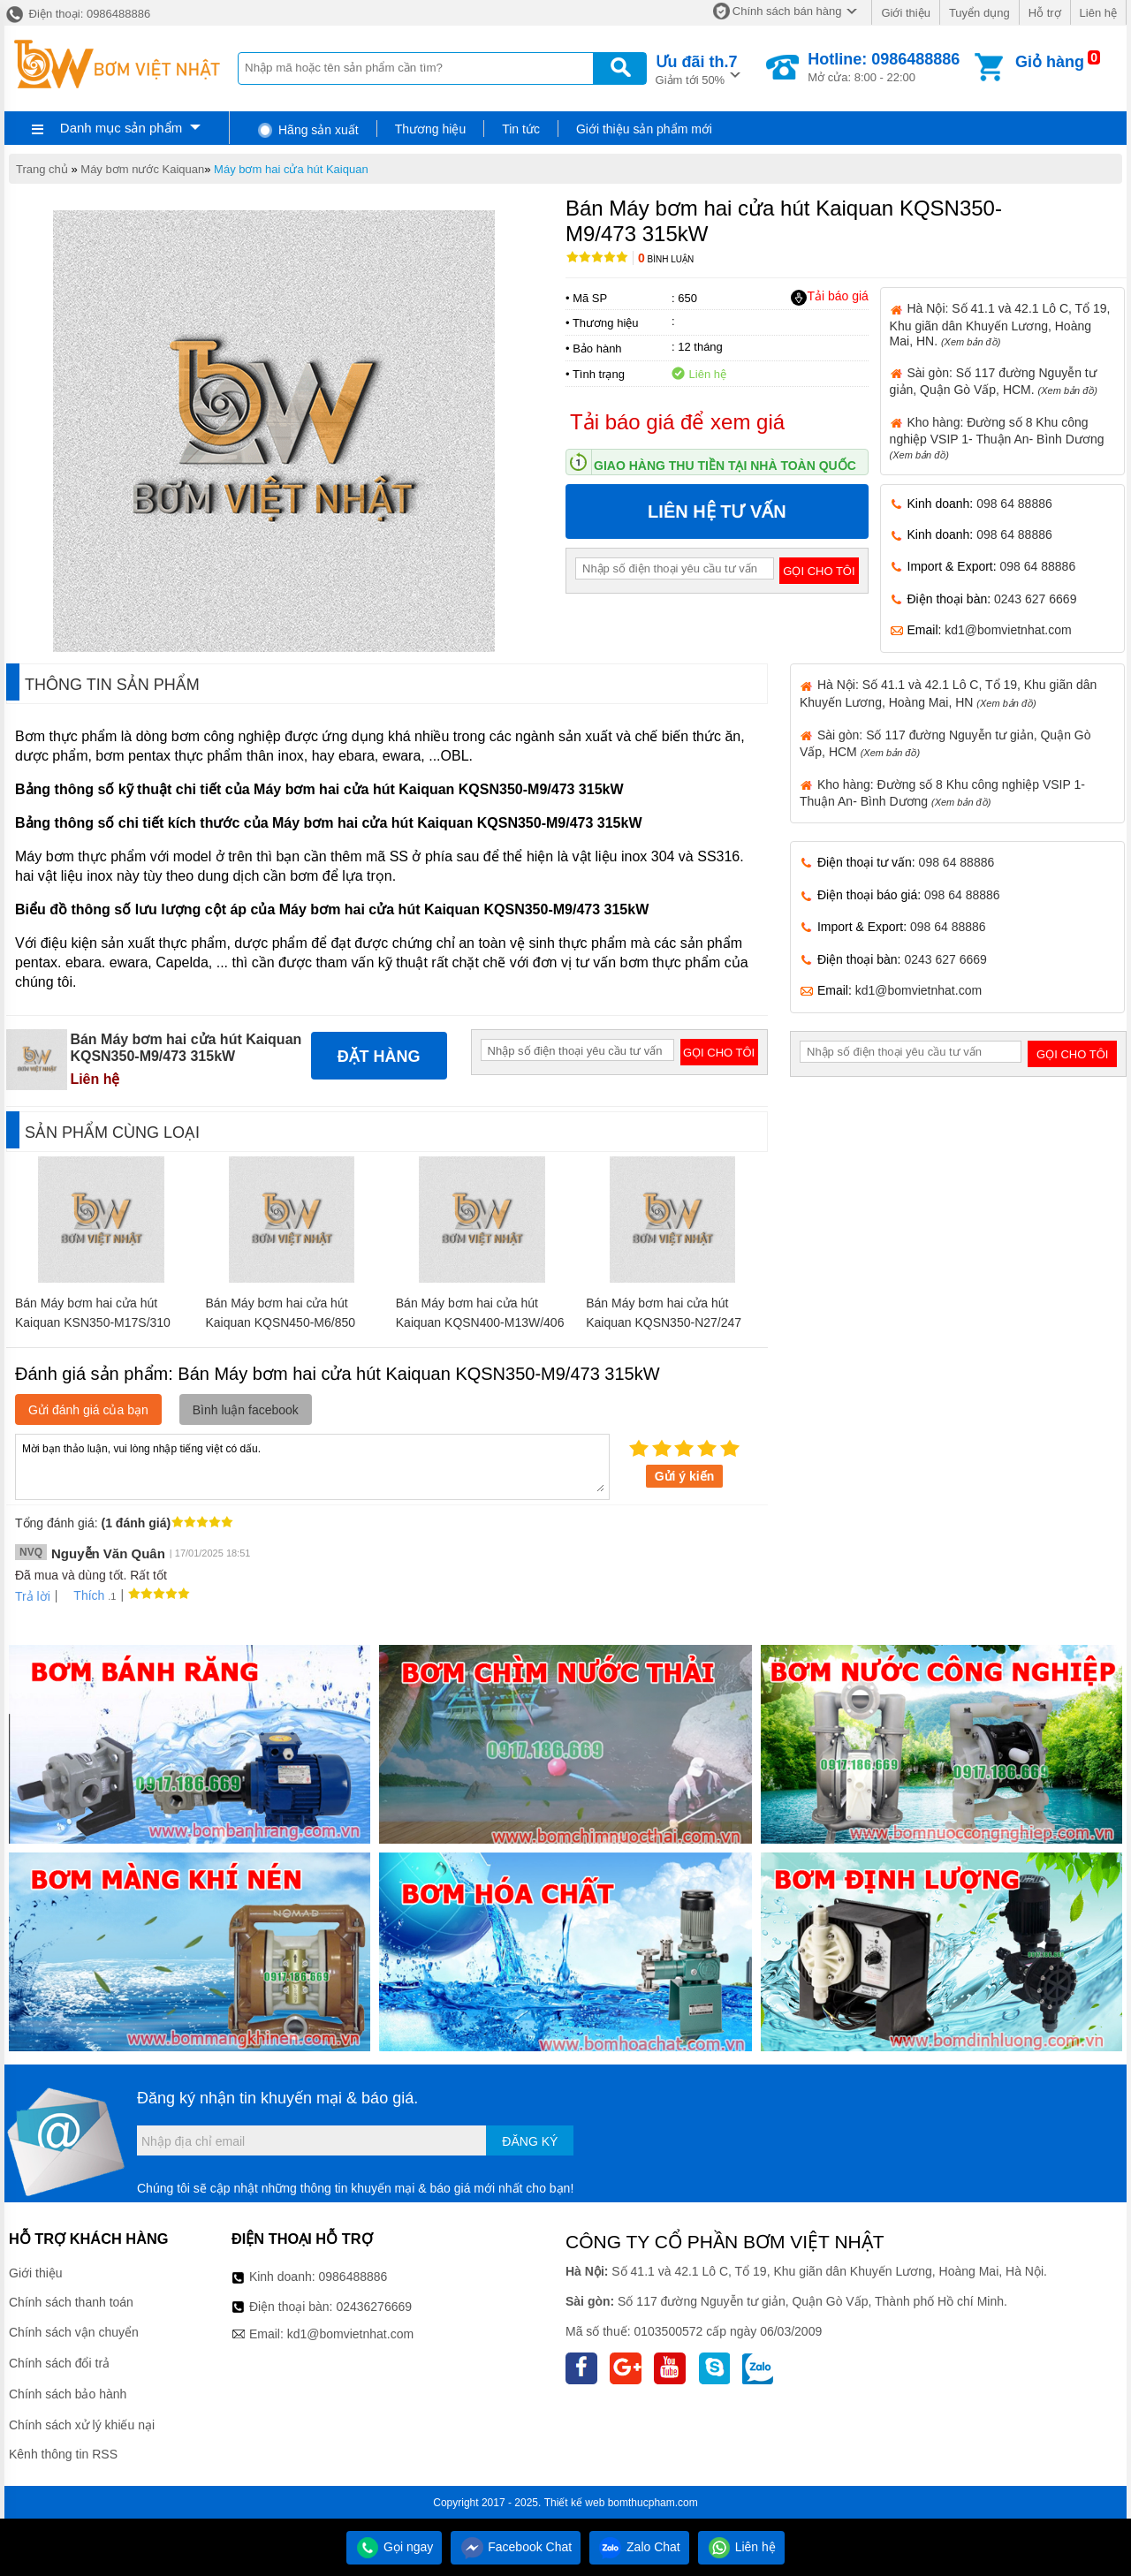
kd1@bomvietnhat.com (1008, 630)
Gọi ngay (394, 2547)
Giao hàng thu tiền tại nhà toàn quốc (725, 465)
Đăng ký (530, 2141)
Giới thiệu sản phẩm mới (644, 129)
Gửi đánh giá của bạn (88, 1410)
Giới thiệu (905, 12)
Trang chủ (42, 169)
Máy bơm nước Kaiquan (142, 169)
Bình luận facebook (246, 1410)
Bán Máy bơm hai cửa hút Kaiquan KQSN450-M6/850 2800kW (280, 1322)
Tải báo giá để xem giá (677, 422)
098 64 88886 (1014, 503)
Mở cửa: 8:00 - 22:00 (884, 67)
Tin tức (521, 129)
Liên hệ (1098, 12)
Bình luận (666, 259)
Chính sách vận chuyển (74, 2332)
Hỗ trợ (1045, 12)
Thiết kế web (574, 2502)
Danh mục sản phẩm (121, 127)
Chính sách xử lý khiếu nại (82, 2425)
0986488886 (353, 2276)
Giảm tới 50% (697, 68)
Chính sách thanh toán (71, 2302)
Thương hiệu (430, 129)
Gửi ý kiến (685, 1476)
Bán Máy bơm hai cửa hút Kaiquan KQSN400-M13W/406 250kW (480, 1322)
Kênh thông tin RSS (63, 2454)
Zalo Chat (639, 2547)
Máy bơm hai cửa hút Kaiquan (291, 169)
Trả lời (32, 1596)
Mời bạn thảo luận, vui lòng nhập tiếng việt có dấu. (312, 1465)
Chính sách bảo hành (67, 2394)
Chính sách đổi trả (59, 2363)
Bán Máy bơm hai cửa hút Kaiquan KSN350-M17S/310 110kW (93, 1322)
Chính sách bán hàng (787, 11)
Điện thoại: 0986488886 (77, 13)
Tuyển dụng (979, 12)
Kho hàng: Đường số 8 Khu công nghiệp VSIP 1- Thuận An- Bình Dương (997, 437)
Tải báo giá (829, 297)
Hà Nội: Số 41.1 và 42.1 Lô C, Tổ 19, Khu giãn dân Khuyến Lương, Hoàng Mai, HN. (1000, 324)
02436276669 (374, 2306)
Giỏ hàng (1049, 62)
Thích (82, 1595)
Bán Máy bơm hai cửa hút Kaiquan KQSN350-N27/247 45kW (663, 1322)
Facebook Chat (515, 2547)
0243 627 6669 (1035, 599)
